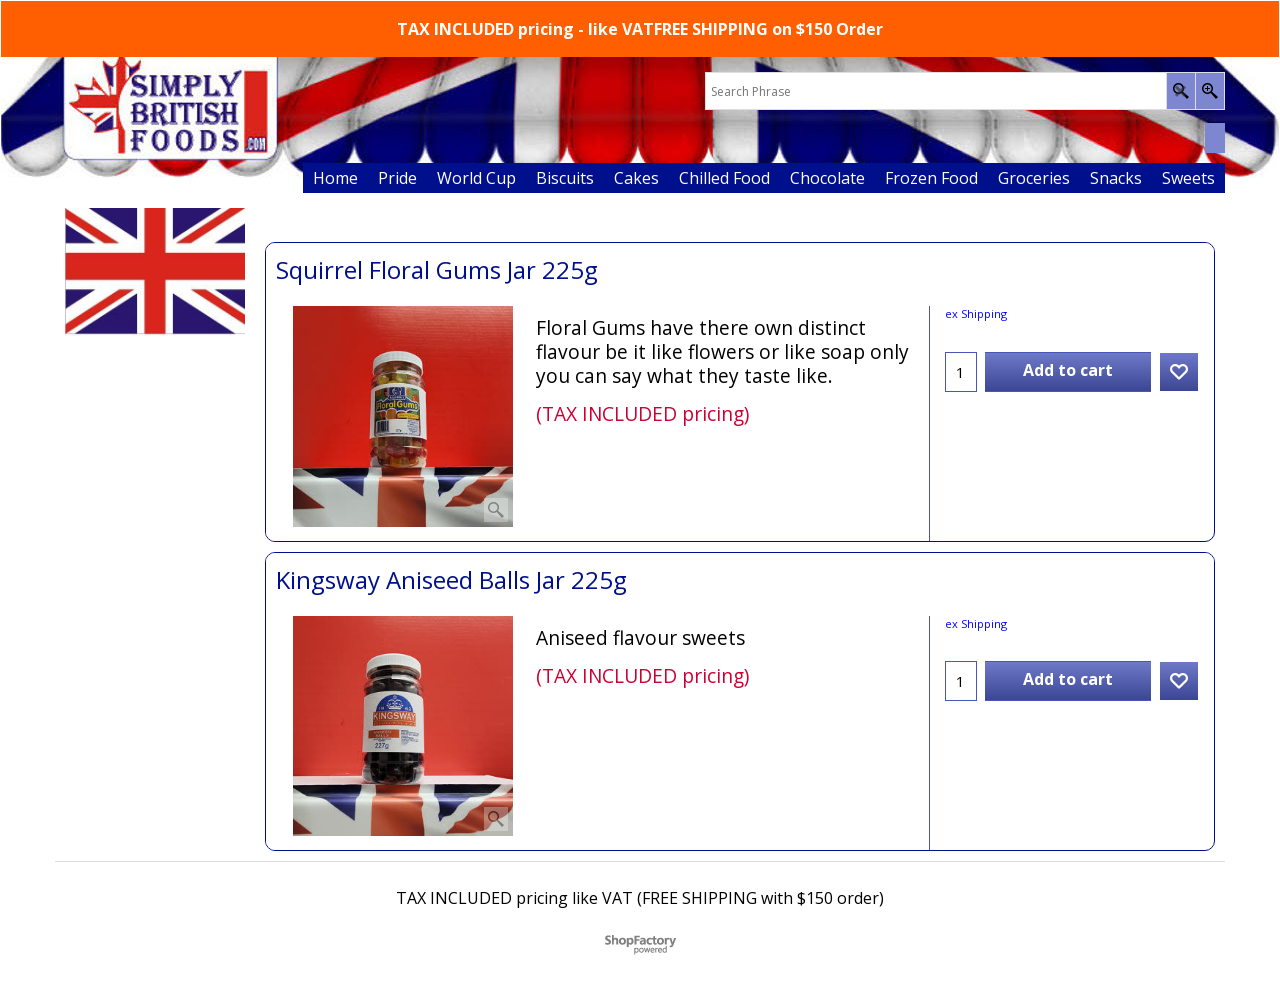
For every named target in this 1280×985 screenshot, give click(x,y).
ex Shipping (976, 313)
